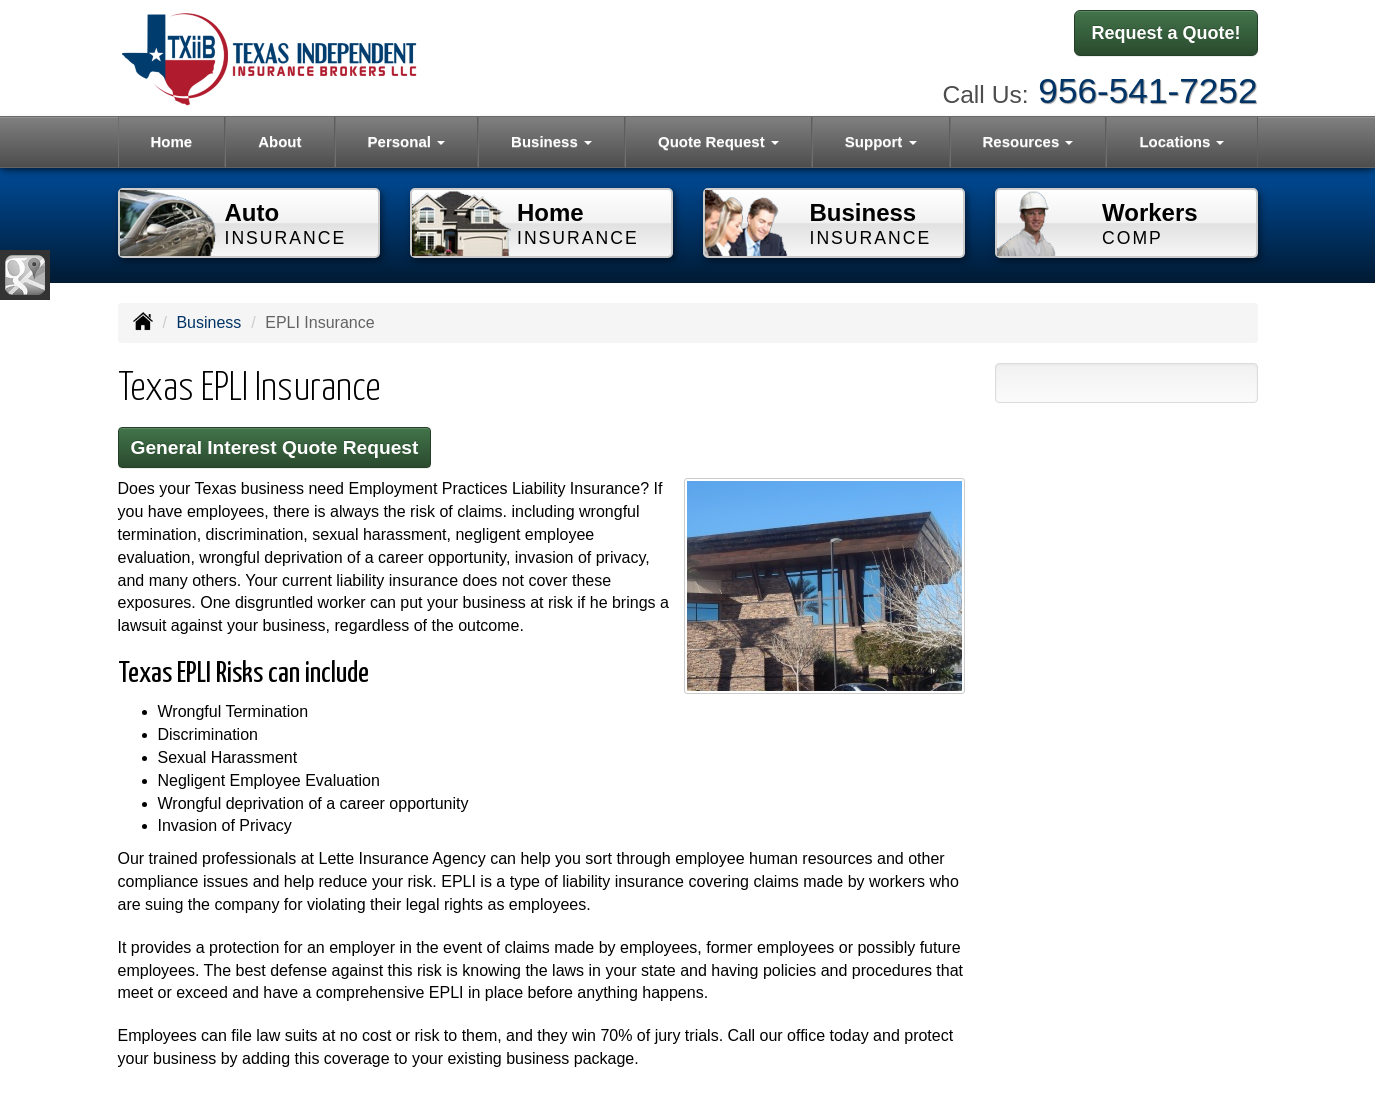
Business (208, 322)
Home (172, 141)
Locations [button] (1181, 141)
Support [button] (881, 141)
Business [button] (551, 141)
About (279, 141)
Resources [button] (1028, 141)
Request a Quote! (1165, 33)
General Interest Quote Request (275, 447)
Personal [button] (407, 141)
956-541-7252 (1147, 90)
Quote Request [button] (718, 141)
